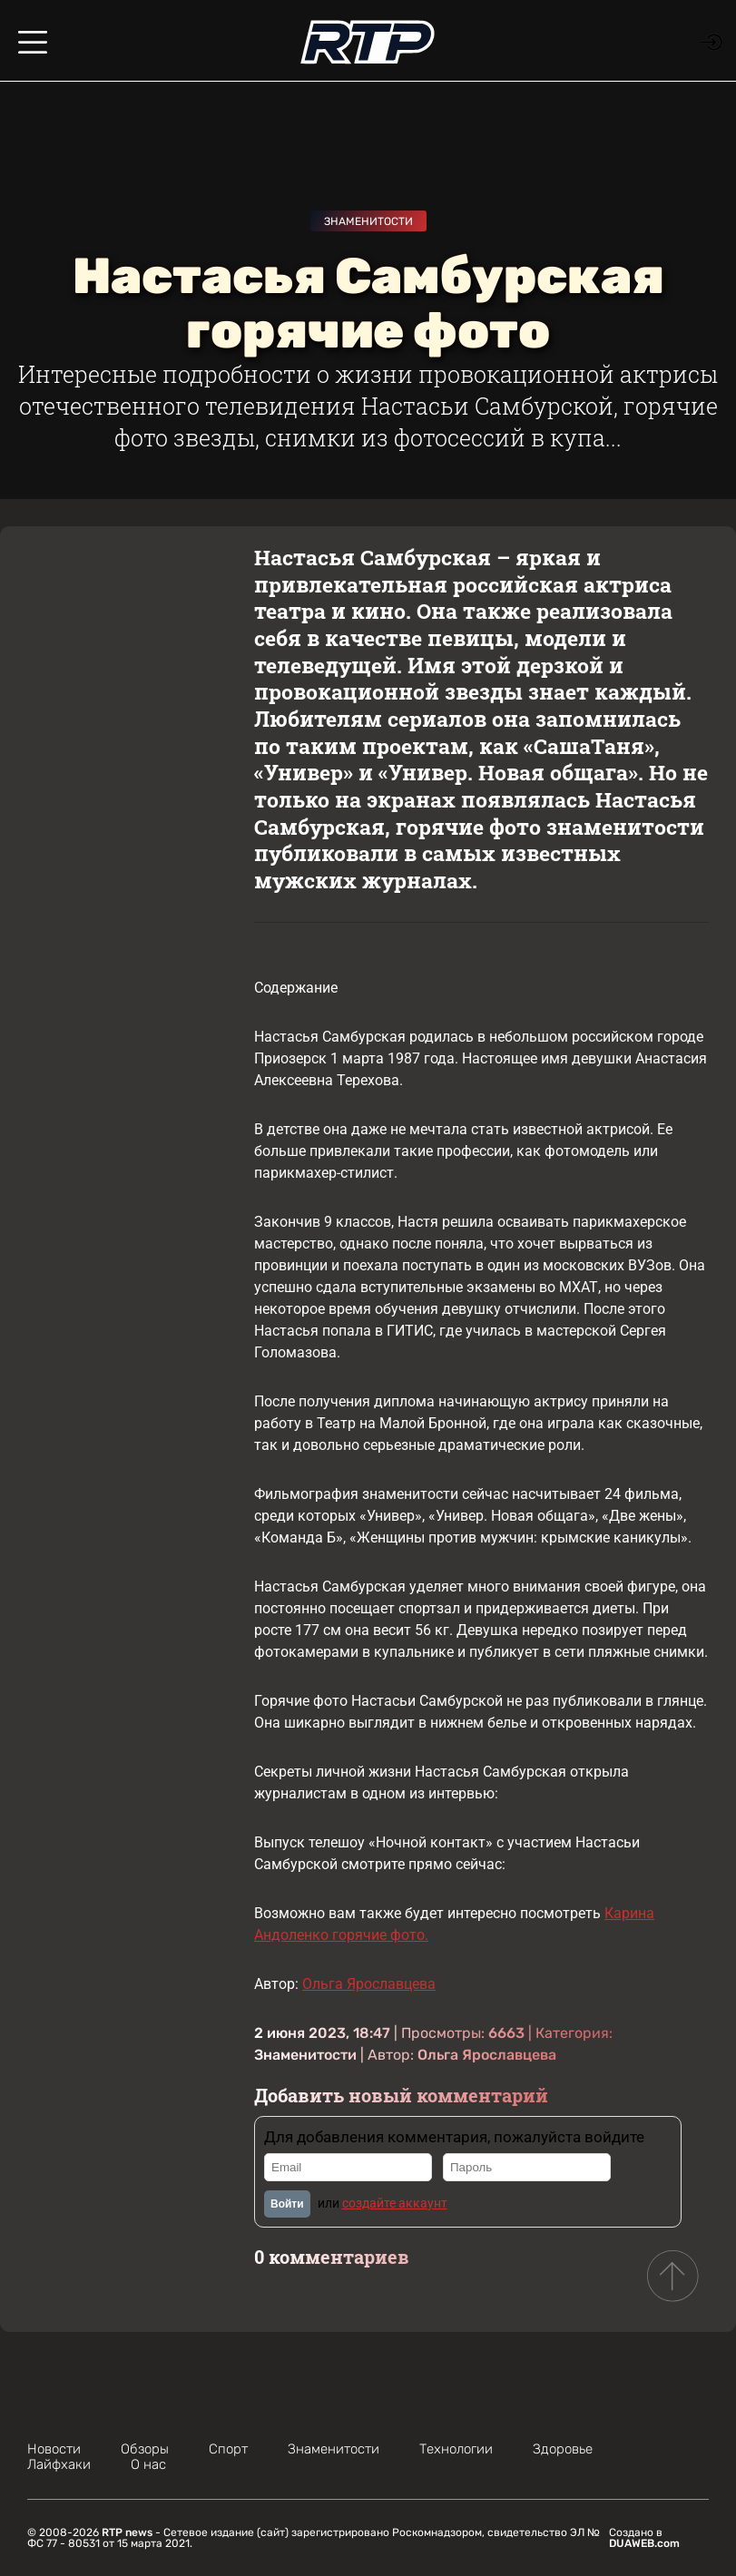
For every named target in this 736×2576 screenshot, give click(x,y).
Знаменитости (368, 221)
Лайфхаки (59, 2464)
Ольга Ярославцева (369, 1984)
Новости (54, 2449)
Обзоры (145, 2449)
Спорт (228, 2449)
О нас (148, 2464)
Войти (287, 2204)
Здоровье (563, 2449)
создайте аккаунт (394, 2203)
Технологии (456, 2449)
